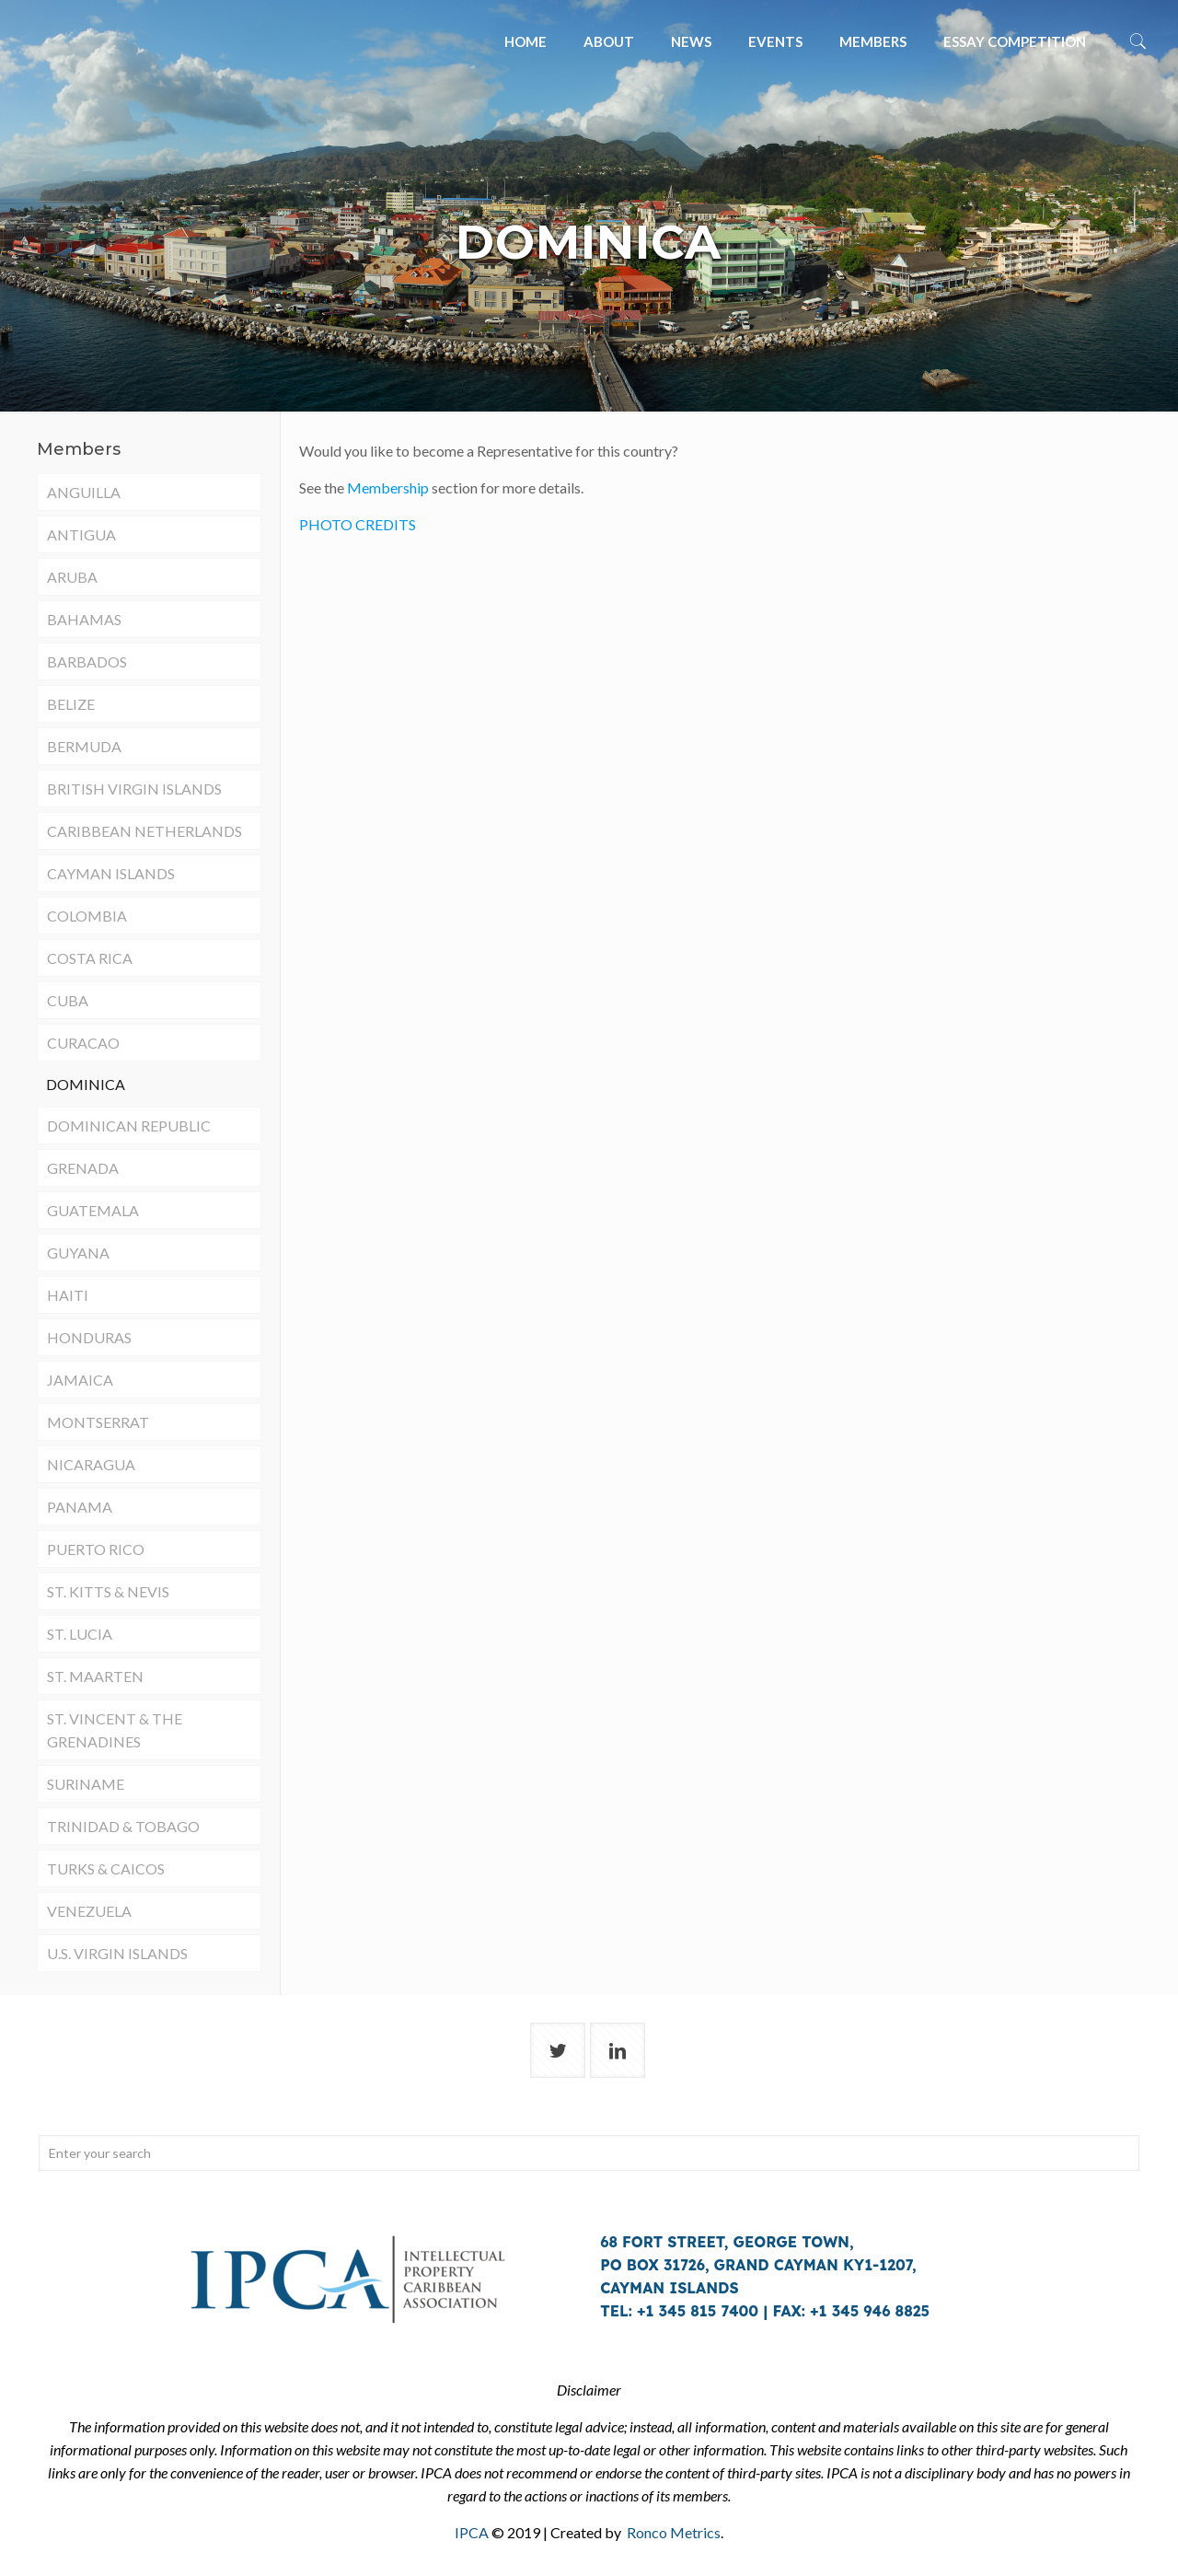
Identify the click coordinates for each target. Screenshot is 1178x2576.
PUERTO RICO (95, 1549)
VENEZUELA (89, 1911)
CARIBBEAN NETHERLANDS (144, 831)
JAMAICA (80, 1379)
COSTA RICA (90, 958)
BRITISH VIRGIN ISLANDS (134, 788)
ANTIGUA (81, 534)
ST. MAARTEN (95, 1676)
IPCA (472, 2532)
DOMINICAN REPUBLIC (129, 1125)
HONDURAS (89, 1337)
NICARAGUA (91, 1464)
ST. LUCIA (79, 1633)
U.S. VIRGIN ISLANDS (117, 1953)
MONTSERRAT (98, 1422)
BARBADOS (87, 661)
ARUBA (72, 577)
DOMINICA (85, 1084)
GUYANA (78, 1252)
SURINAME (85, 1784)
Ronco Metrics (674, 2532)
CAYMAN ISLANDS (111, 873)
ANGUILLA (84, 492)
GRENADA (83, 1168)
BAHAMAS (84, 619)
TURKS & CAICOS (106, 1868)
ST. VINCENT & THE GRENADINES (114, 1730)
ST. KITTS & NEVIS (108, 1591)
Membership (388, 487)
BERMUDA (84, 746)
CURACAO (83, 1042)
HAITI (67, 1295)
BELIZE (71, 704)
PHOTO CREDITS (357, 524)
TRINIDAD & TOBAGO (123, 1826)
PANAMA (79, 1506)
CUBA (67, 1000)
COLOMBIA (87, 915)
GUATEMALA (93, 1210)
